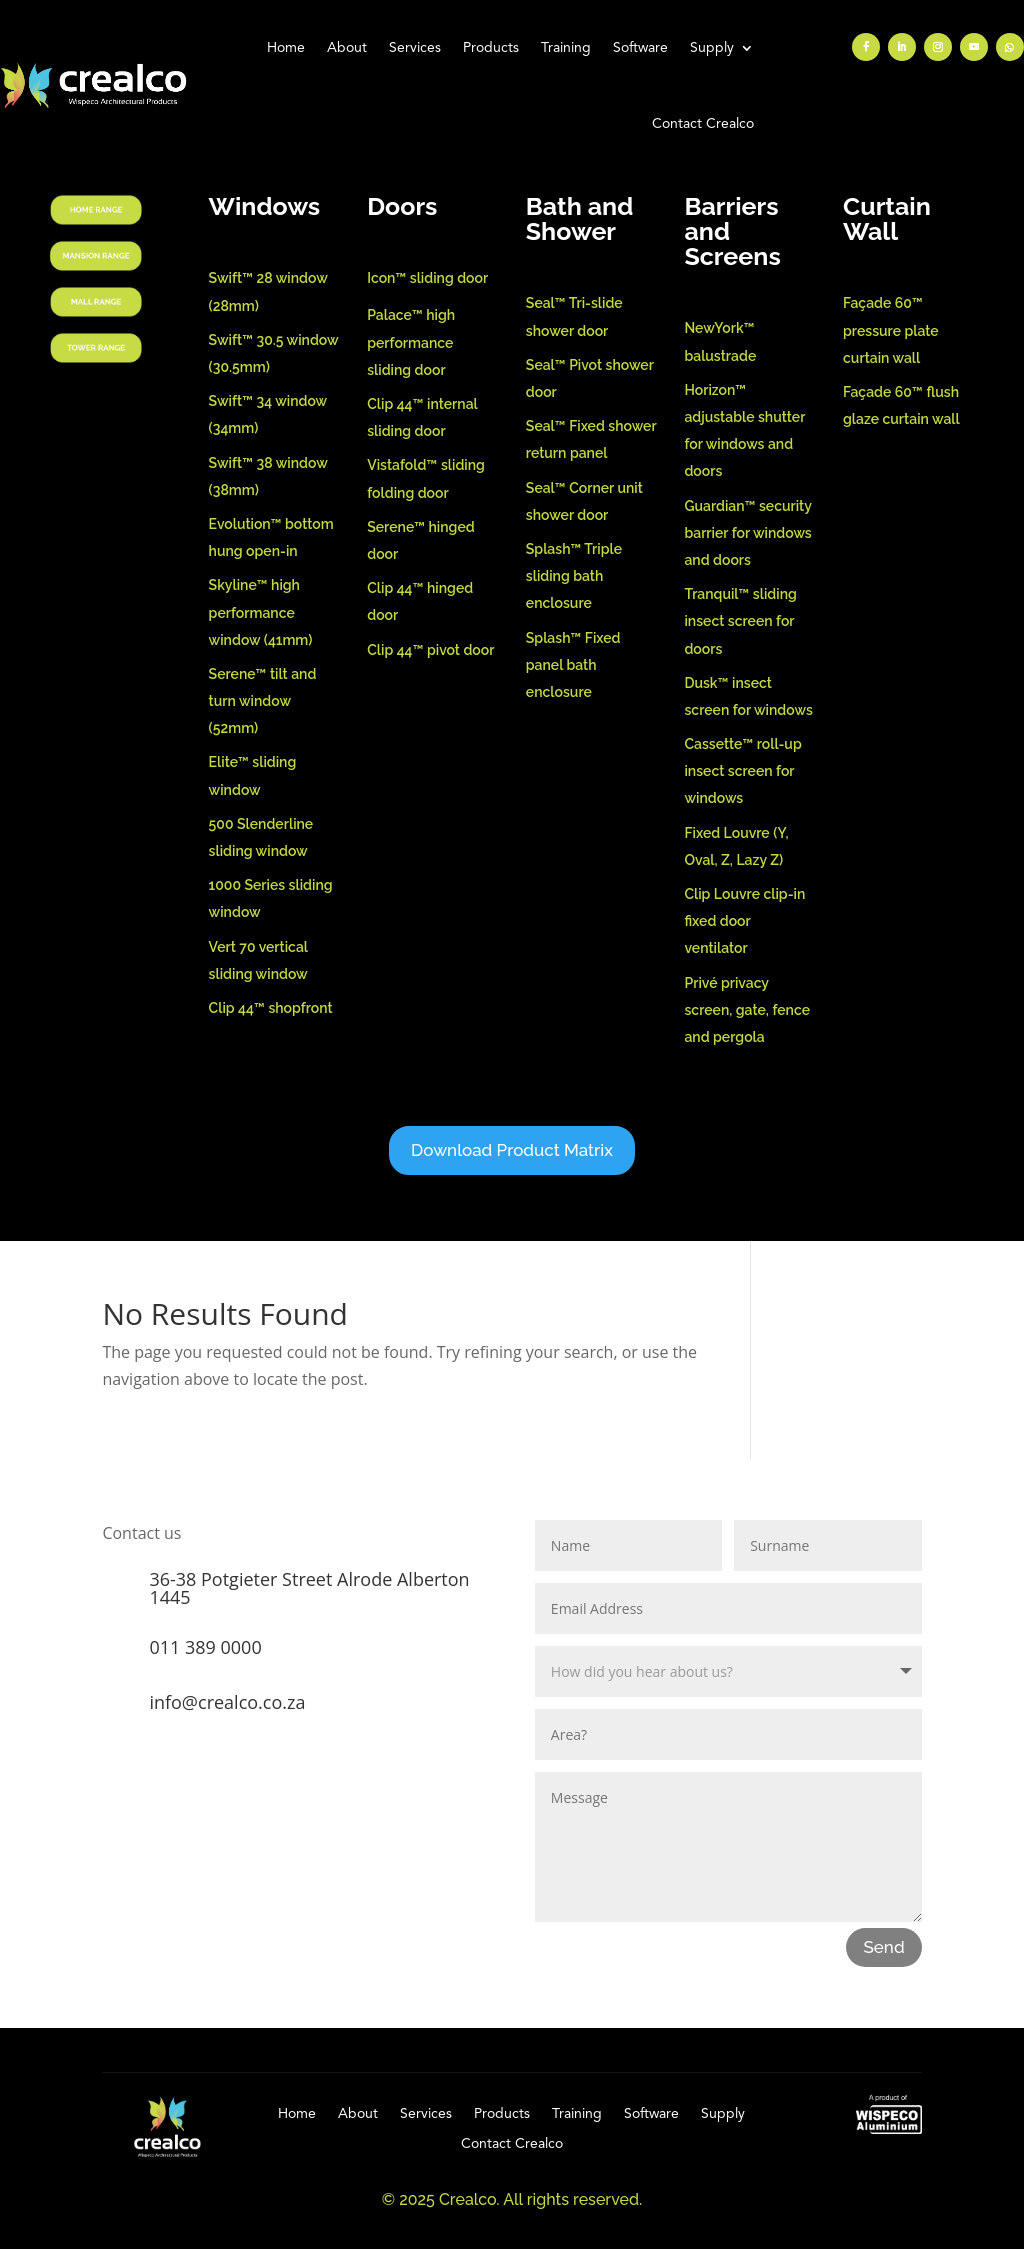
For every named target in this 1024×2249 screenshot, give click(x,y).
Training (566, 48)
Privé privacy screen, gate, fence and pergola (747, 1010)
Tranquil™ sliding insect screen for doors (740, 621)
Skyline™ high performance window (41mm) (261, 612)
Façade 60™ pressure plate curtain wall (891, 330)
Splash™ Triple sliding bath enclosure (574, 576)
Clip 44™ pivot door (430, 650)
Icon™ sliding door (427, 278)
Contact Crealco (703, 124)
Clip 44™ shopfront (271, 1008)
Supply (712, 48)
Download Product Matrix (512, 1150)
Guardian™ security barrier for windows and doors (747, 533)
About (347, 48)
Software (640, 48)
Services (415, 48)
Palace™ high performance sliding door (411, 342)
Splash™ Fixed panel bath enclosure (573, 665)
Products (491, 48)
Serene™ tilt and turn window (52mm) (263, 701)
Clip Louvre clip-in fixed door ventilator (744, 921)
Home (286, 48)
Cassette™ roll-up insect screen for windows (742, 771)
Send (883, 1947)
